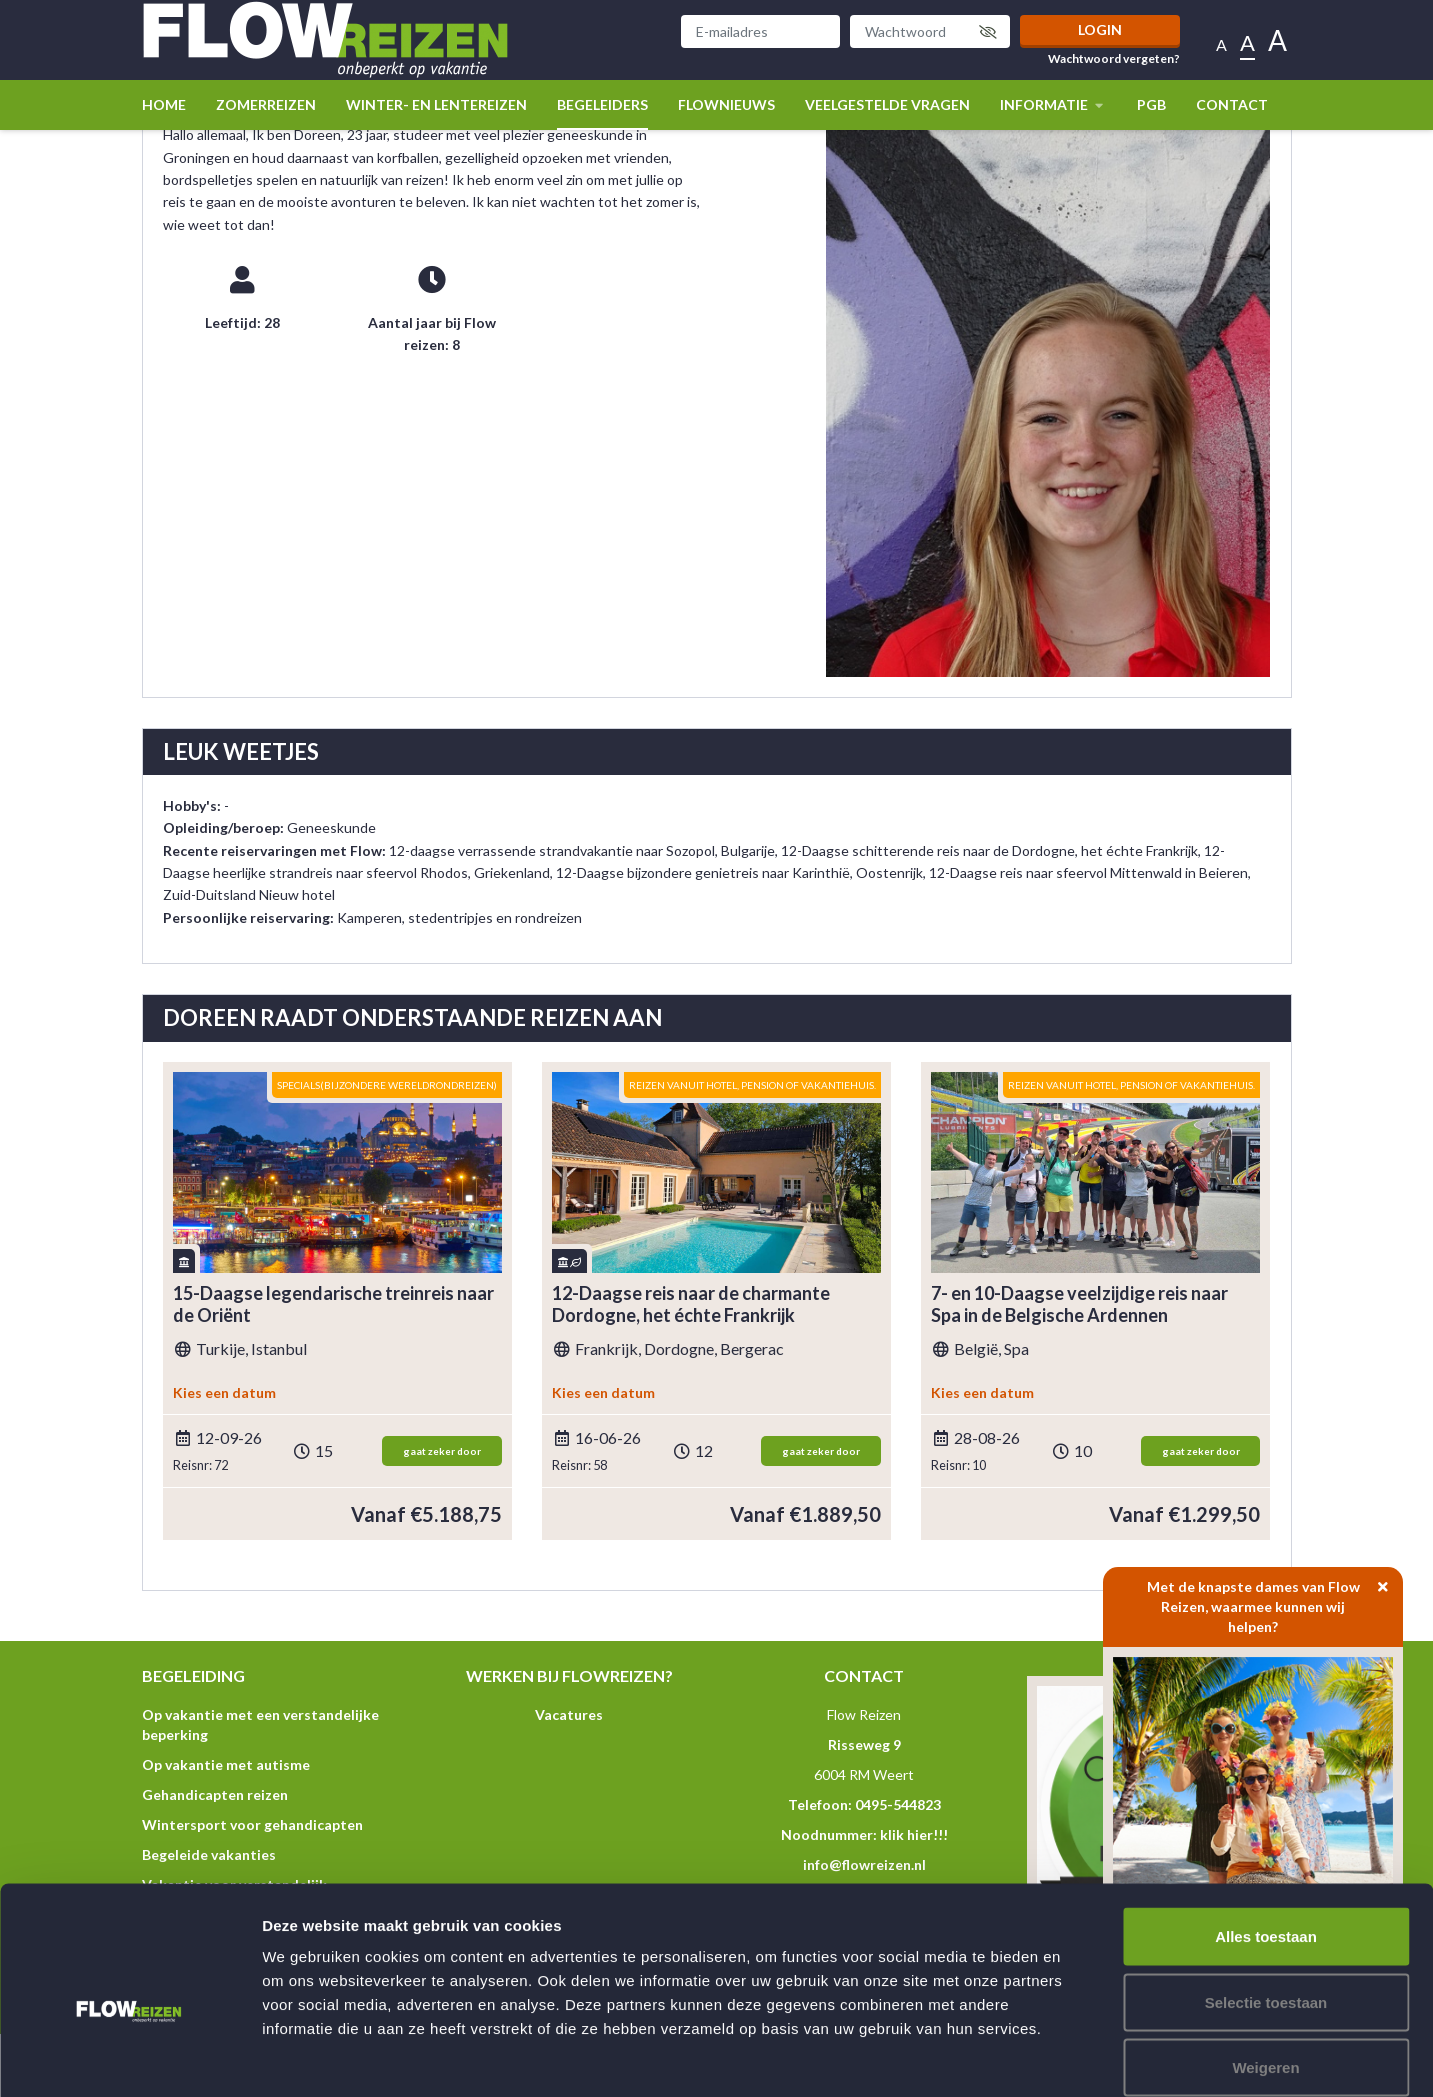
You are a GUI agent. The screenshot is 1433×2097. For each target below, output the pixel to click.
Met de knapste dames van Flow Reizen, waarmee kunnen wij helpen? (1275, 1601)
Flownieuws (726, 104)
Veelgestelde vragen (887, 104)
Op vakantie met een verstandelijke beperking (260, 1724)
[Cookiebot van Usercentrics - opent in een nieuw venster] (129, 2058)
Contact (1232, 104)
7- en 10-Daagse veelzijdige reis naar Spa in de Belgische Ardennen (1079, 1304)
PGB (1151, 104)
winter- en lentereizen (436, 104)
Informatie (1053, 104)
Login (1100, 29)
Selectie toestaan (1266, 1900)
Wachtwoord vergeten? (1114, 59)
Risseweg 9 (864, 1744)
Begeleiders (602, 104)
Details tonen (1080, 2057)
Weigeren (1265, 1965)
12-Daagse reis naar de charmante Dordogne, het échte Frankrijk (691, 1304)
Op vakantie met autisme (226, 1764)
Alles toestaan (1266, 1834)
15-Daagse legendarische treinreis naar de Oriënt (333, 1304)
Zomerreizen (266, 104)
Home (164, 104)
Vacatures (569, 1714)
